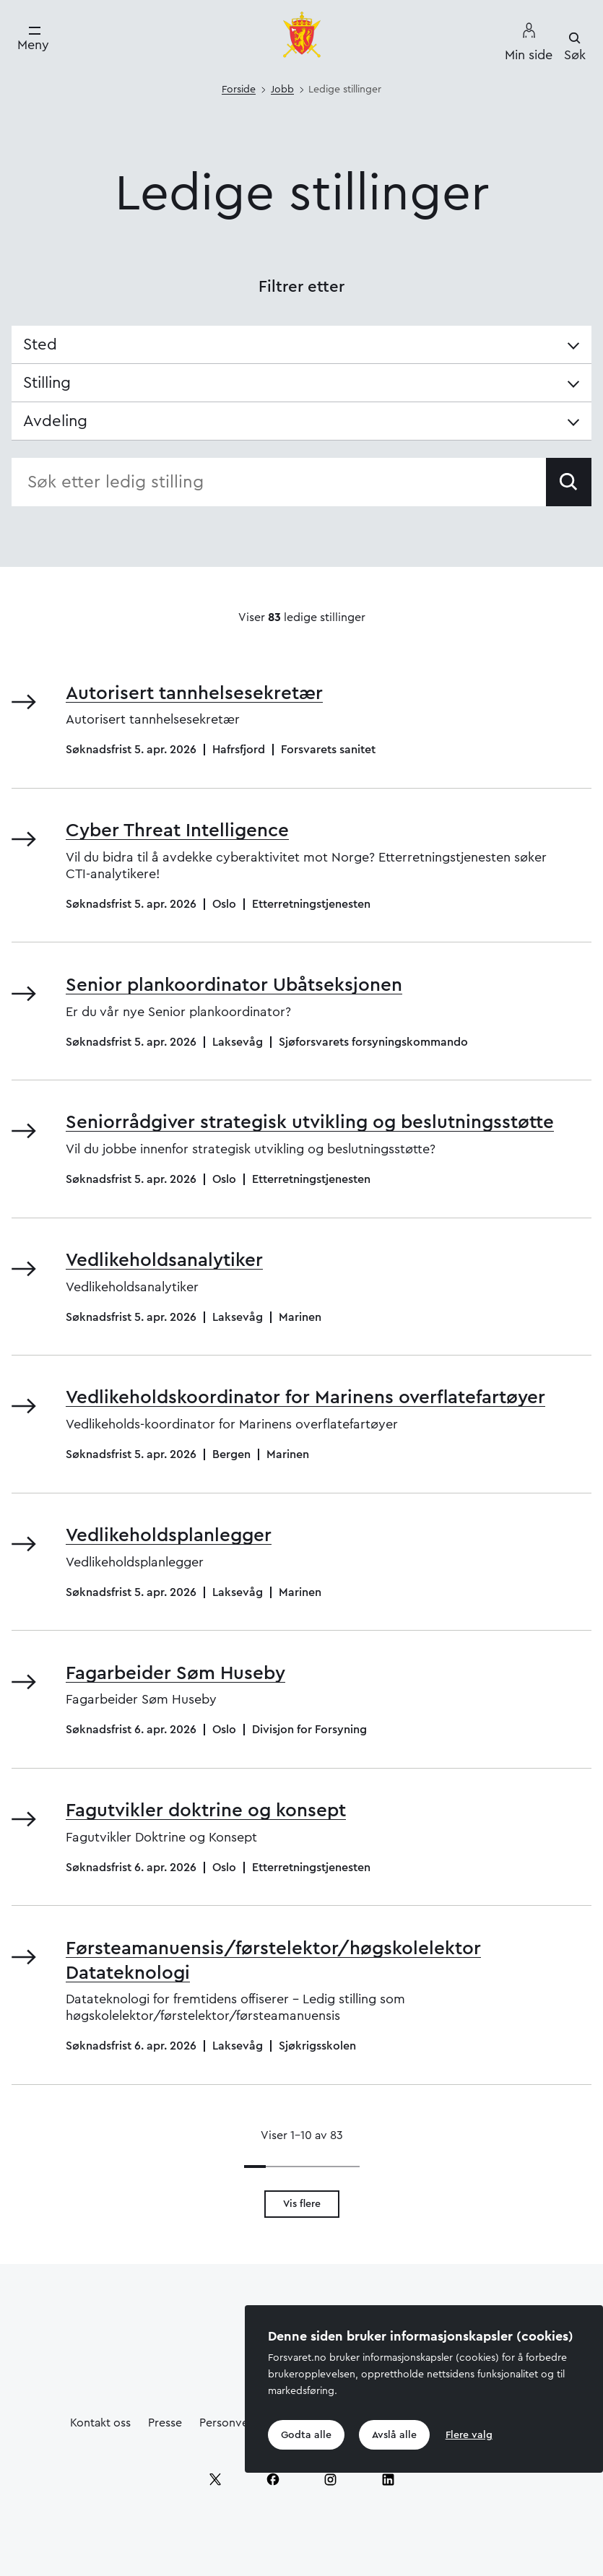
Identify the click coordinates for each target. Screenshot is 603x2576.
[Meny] (33, 39)
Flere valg (469, 2435)
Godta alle (306, 2435)
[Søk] (575, 46)
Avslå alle (394, 2435)
